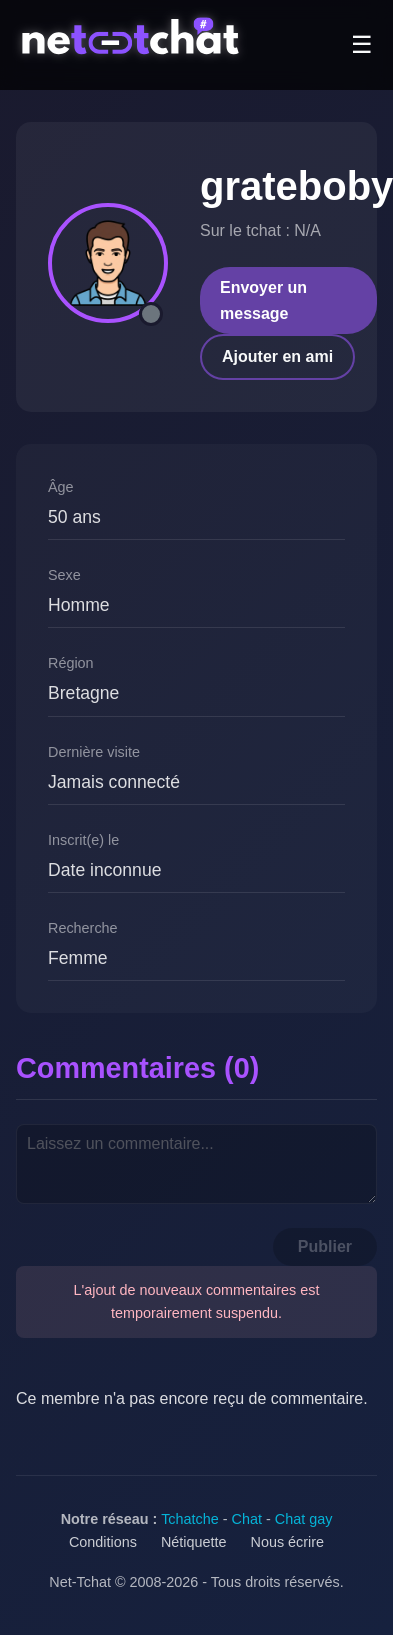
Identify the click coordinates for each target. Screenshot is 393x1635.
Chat (247, 1519)
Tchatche (190, 1519)
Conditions (103, 1542)
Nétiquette (194, 1542)
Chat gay (304, 1519)
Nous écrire (288, 1542)
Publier (325, 1246)
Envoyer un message (263, 300)
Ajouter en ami (277, 356)
